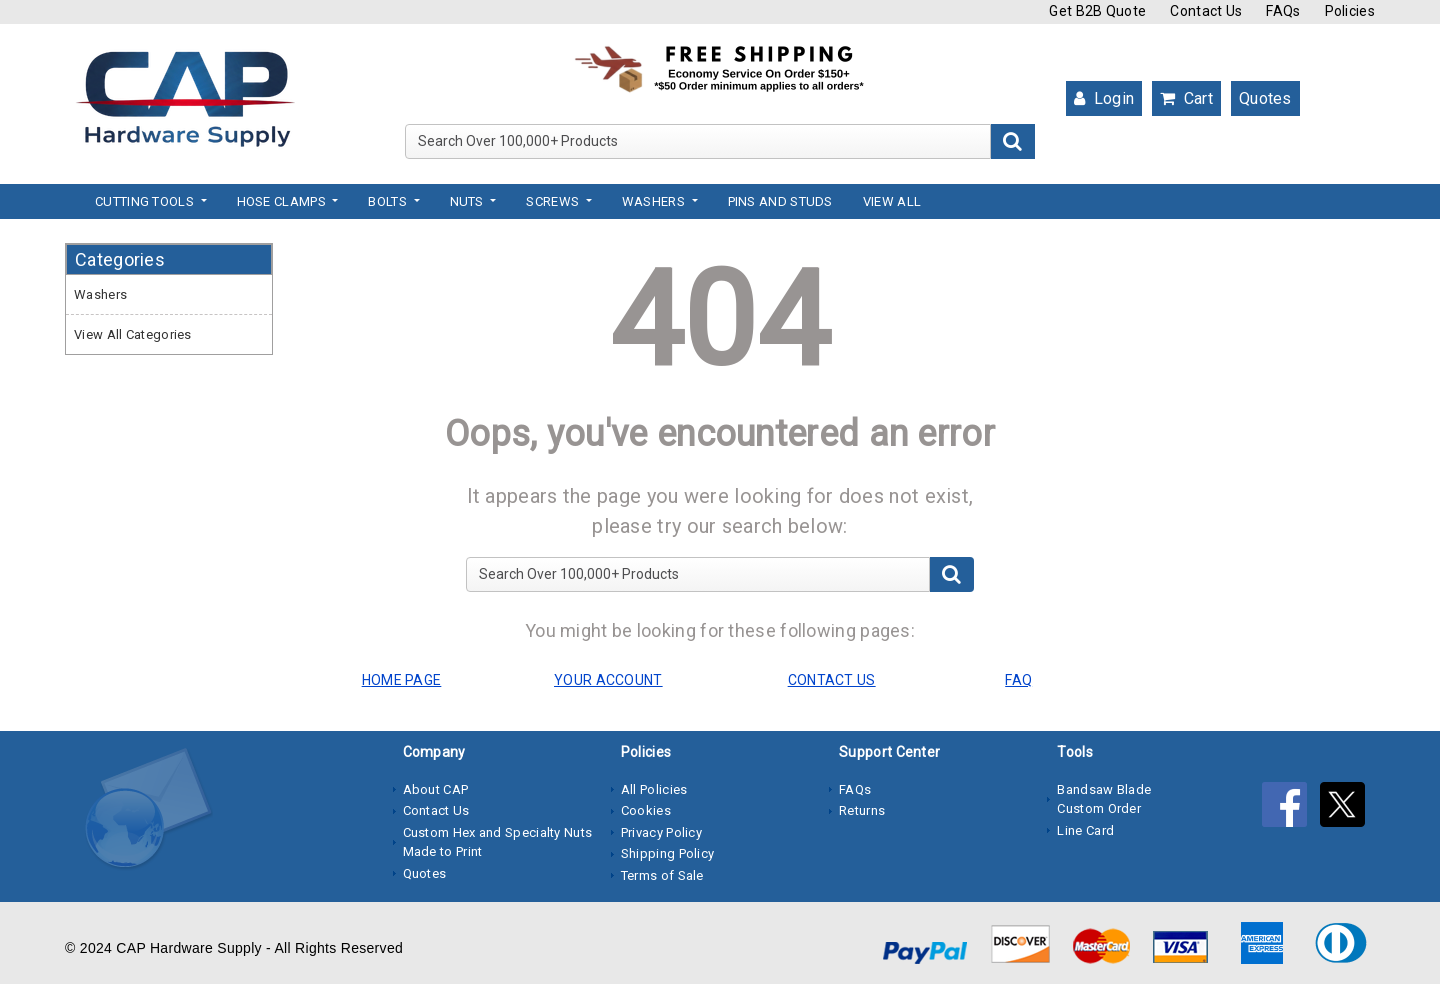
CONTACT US (832, 680)
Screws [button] (554, 201)
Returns (862, 810)
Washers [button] (655, 201)
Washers (100, 294)
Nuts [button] (469, 201)
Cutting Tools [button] (146, 201)
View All (892, 201)
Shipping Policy (668, 853)
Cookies (646, 810)
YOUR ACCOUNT (608, 680)
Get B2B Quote (1097, 11)
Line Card (1085, 830)
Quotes (1265, 98)
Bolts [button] (389, 201)
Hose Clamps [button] (283, 201)
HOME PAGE (402, 680)
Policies (1350, 11)
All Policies (654, 789)
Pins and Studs (780, 201)
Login (1104, 98)
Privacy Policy (661, 832)
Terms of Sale (662, 875)
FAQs (1283, 11)
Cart (1186, 98)
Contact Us (1206, 11)
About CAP (436, 789)
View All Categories (133, 334)
